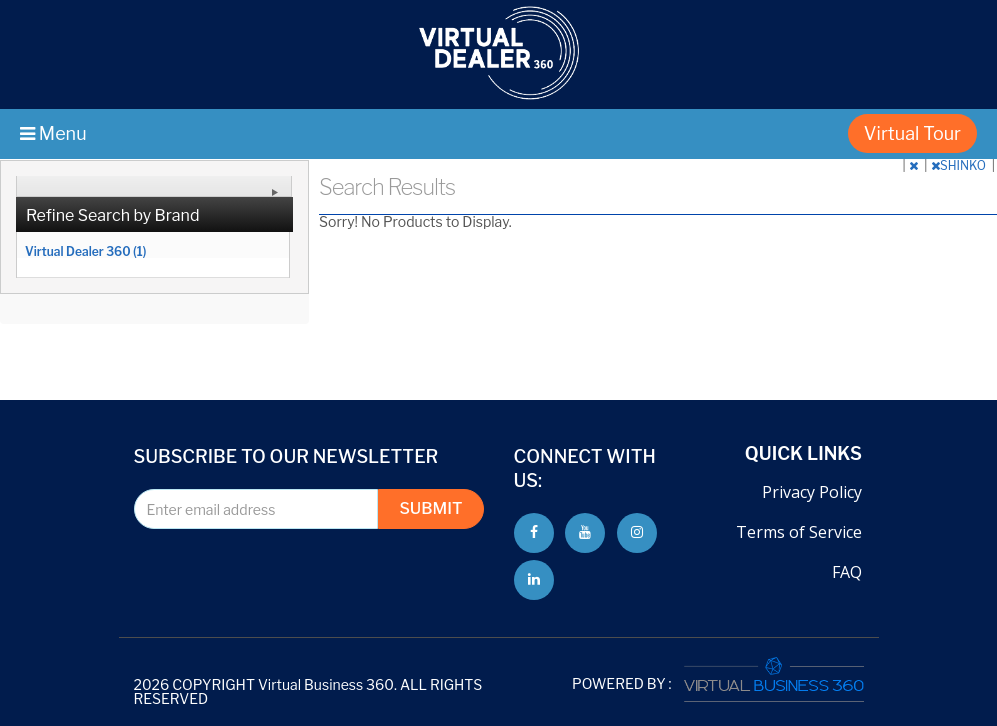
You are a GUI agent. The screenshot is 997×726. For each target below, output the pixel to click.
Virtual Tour (912, 133)
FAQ (847, 572)
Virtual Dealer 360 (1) (85, 251)
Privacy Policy (812, 492)
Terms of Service (799, 532)
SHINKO (960, 165)
